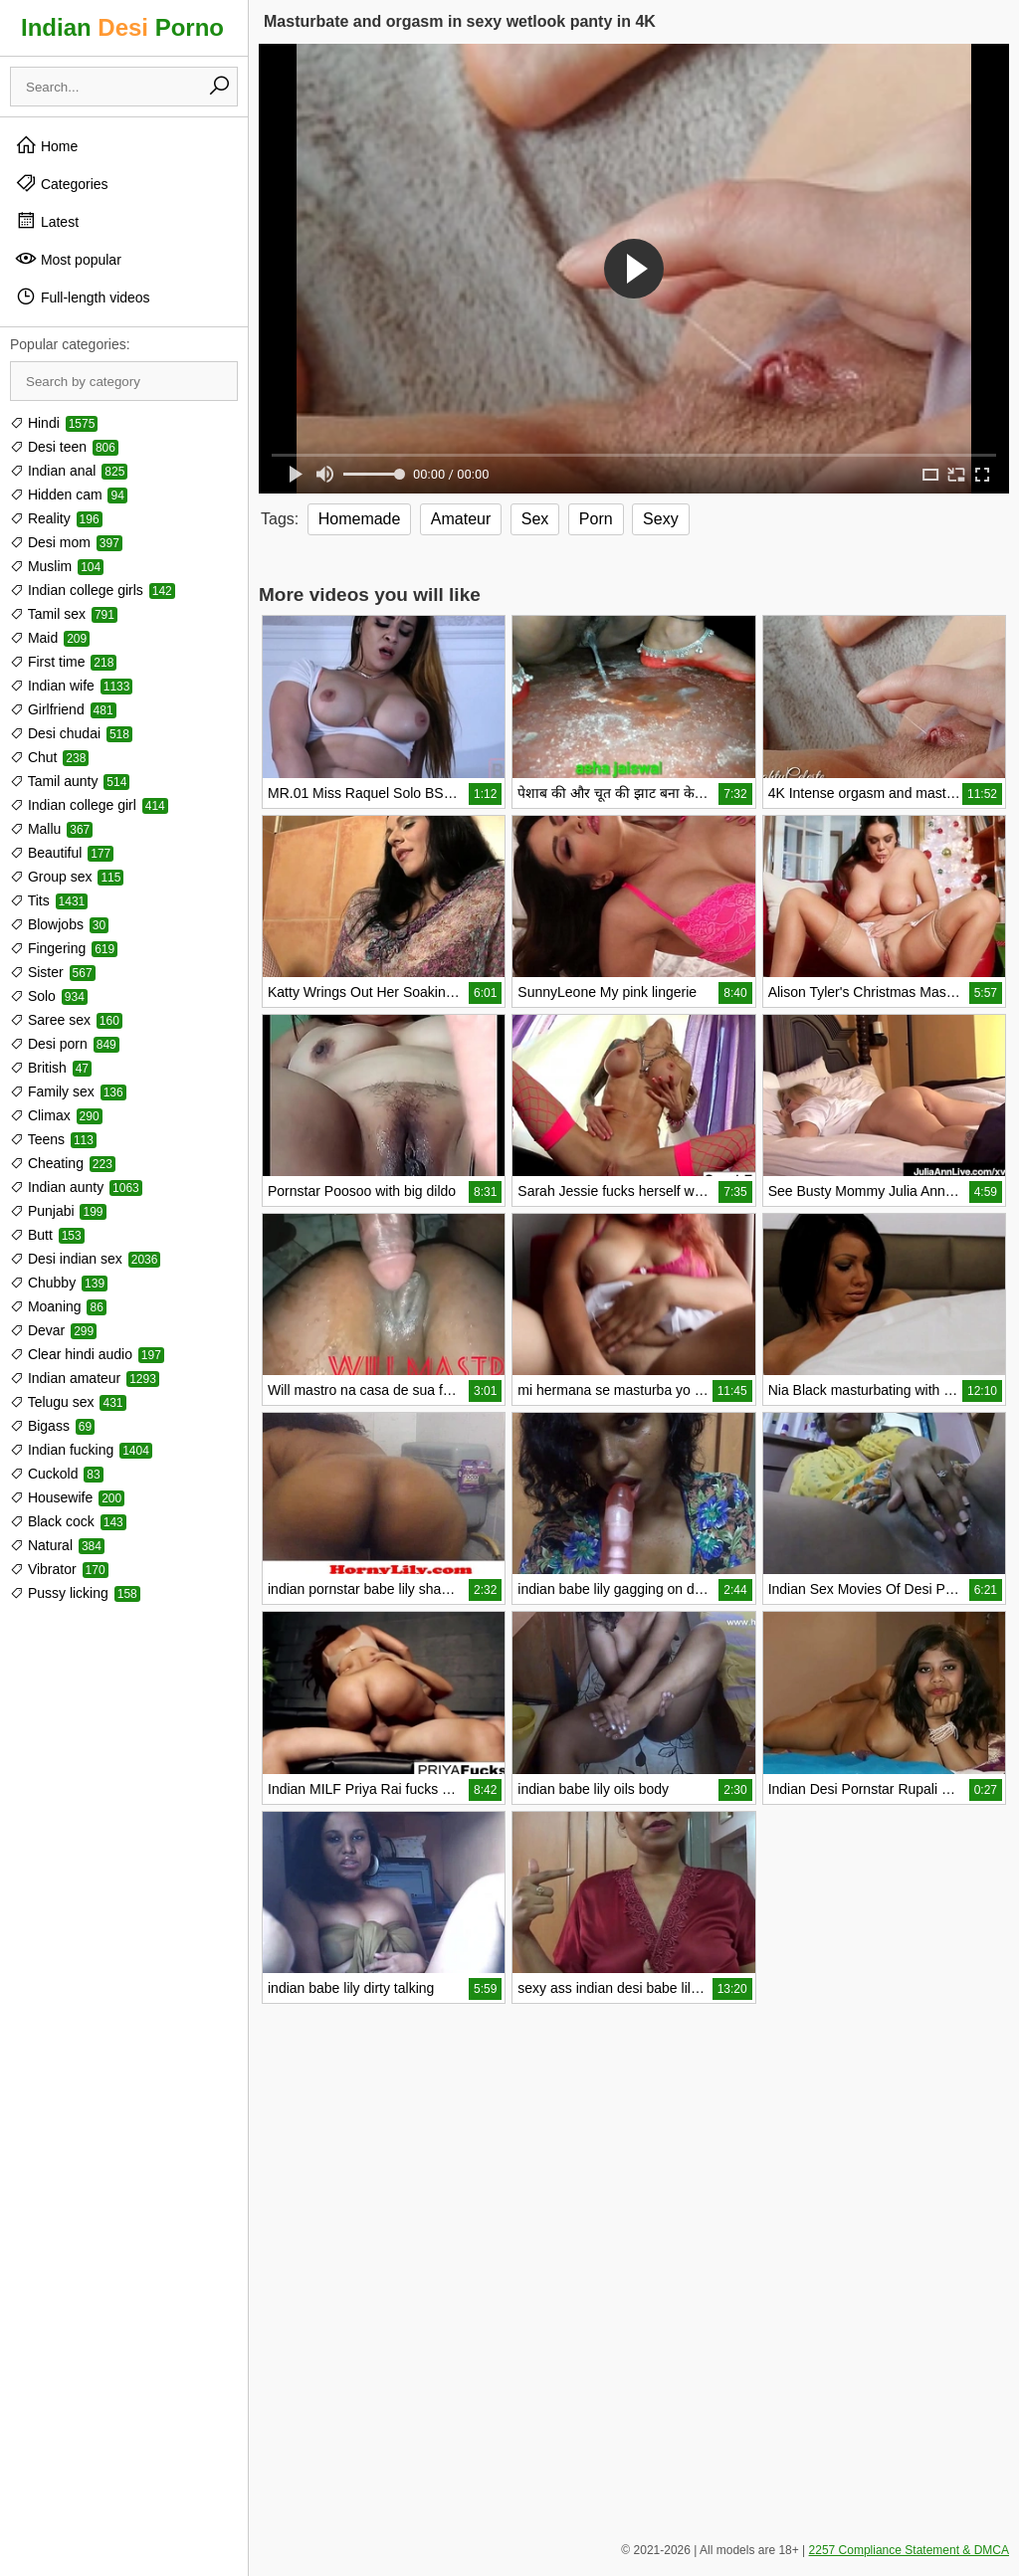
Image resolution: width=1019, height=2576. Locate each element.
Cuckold (56, 1474)
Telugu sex (68, 1402)
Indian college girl (89, 805)
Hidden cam (68, 494)
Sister (53, 972)
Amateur (461, 518)
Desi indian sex (85, 1259)
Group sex (66, 877)
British (51, 1068)
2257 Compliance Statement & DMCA (909, 2550)
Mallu (51, 829)
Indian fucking (81, 1450)
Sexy (661, 518)
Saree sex (66, 1020)
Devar (53, 1330)
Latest (47, 221)
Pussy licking (75, 1593)
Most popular (68, 259)
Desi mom (66, 542)
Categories (61, 183)
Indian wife (71, 686)
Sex (535, 518)
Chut (49, 757)
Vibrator (59, 1569)
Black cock (68, 1521)
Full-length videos (82, 296)
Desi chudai (71, 733)
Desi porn (64, 1044)
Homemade (359, 518)
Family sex (68, 1091)
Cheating (62, 1163)
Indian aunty (76, 1187)
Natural (57, 1545)
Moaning (58, 1306)
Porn (596, 518)
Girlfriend (63, 709)
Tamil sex (63, 614)
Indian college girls (92, 590)
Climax (56, 1115)
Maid (50, 638)
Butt (47, 1235)
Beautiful (61, 853)
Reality (56, 518)
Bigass (52, 1426)
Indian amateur (84, 1378)
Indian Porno (122, 27)
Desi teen (64, 447)
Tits (49, 900)
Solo (49, 996)
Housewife (67, 1497)
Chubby (58, 1282)
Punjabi (58, 1211)
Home (46, 145)
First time (63, 662)
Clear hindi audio (87, 1354)
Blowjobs (59, 924)
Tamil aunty (69, 781)
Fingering (63, 948)
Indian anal (68, 471)
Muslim (56, 566)
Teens (53, 1139)
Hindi (54, 423)
